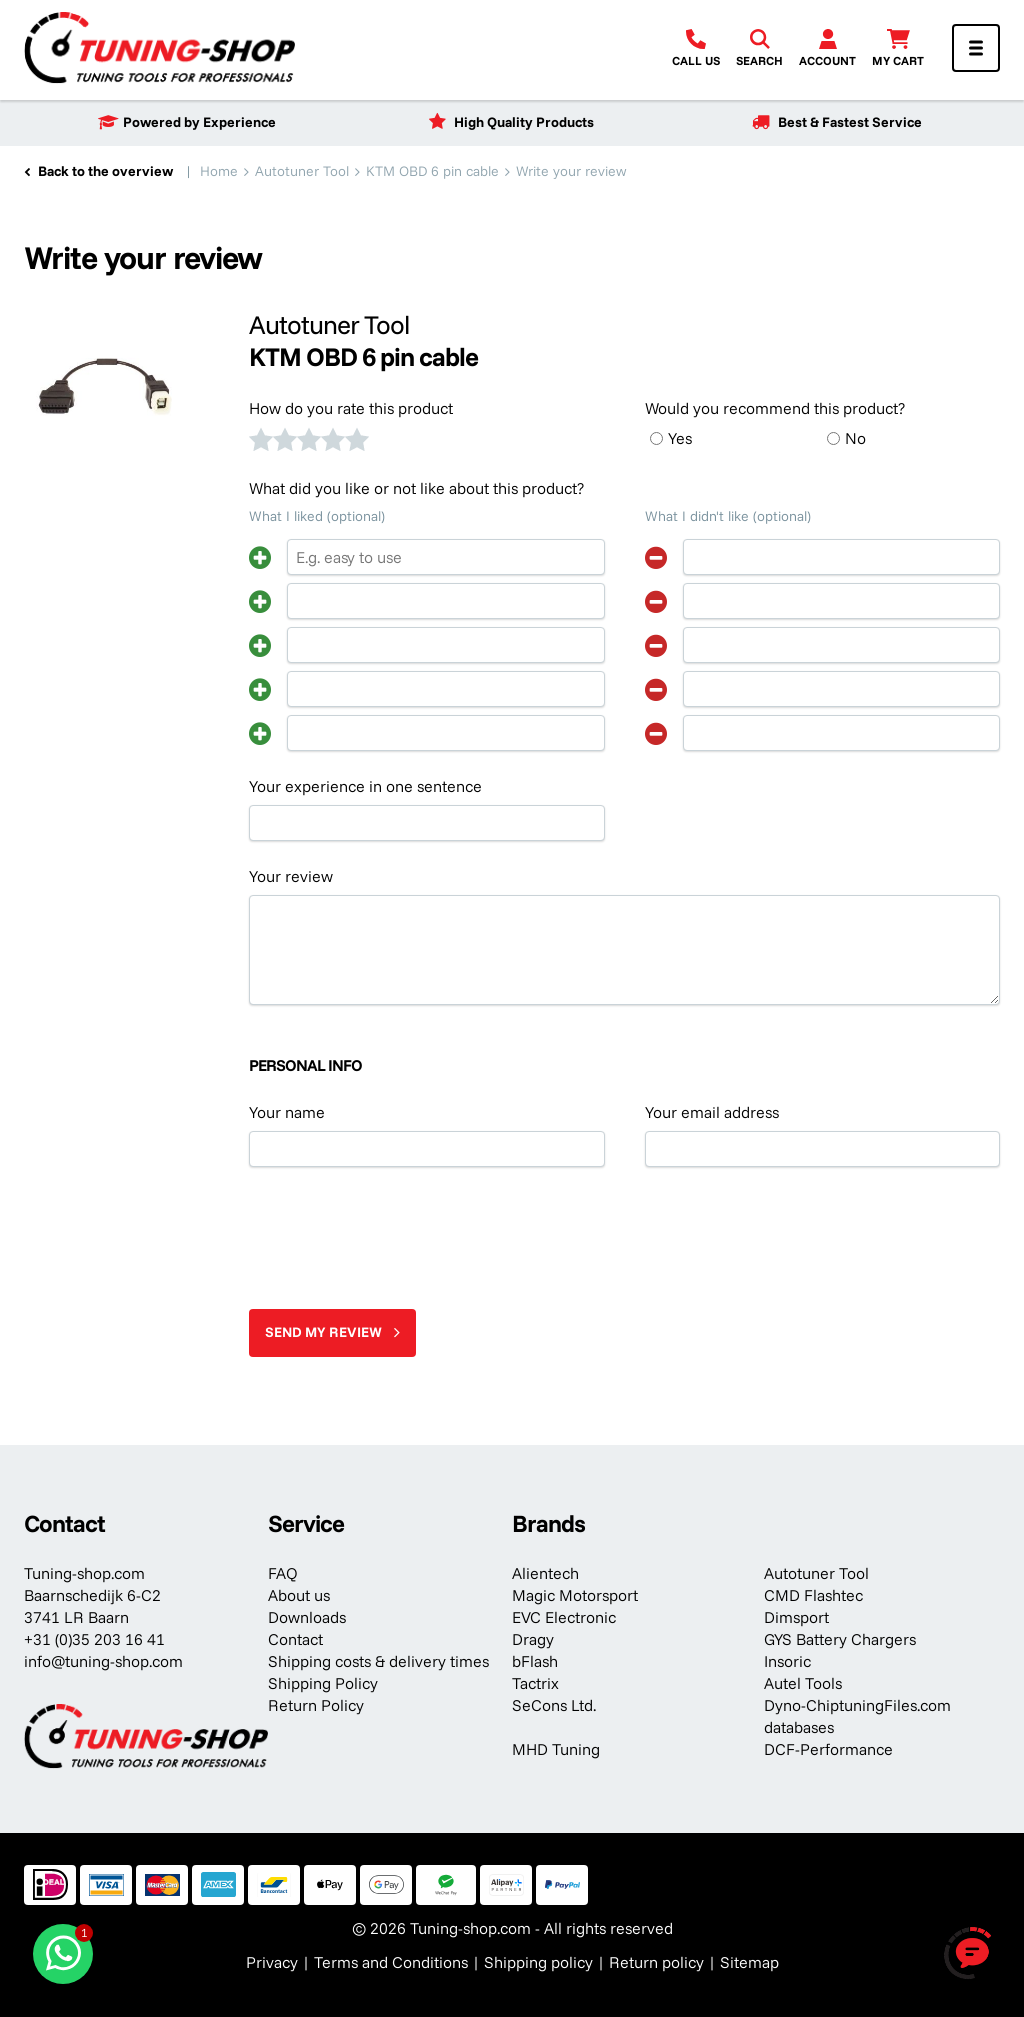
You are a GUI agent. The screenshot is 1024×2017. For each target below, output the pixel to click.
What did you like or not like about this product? (416, 488)
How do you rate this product (351, 408)
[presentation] (401, 1230)
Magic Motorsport (575, 1595)
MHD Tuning (556, 1749)
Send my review (323, 1332)
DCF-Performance (828, 1749)
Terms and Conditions (391, 1962)
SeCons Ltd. (554, 1705)
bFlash (535, 1661)
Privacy (272, 1962)
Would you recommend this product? (775, 408)
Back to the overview (105, 171)
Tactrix (535, 1683)
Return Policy (316, 1705)
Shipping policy (538, 1962)
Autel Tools (803, 1683)
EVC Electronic (564, 1617)
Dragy (533, 1639)
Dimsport (796, 1617)
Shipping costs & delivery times (378, 1661)
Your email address (712, 1112)
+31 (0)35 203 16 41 (94, 1639)
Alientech (545, 1573)
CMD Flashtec (813, 1595)
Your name (287, 1112)
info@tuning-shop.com (103, 1661)
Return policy (656, 1962)
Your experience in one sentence (365, 786)
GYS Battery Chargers (840, 1639)
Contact (295, 1639)
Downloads (307, 1617)
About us (299, 1595)
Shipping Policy (323, 1683)
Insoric (787, 1661)
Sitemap (749, 1962)
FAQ (283, 1573)
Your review (291, 876)
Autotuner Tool (816, 1573)
